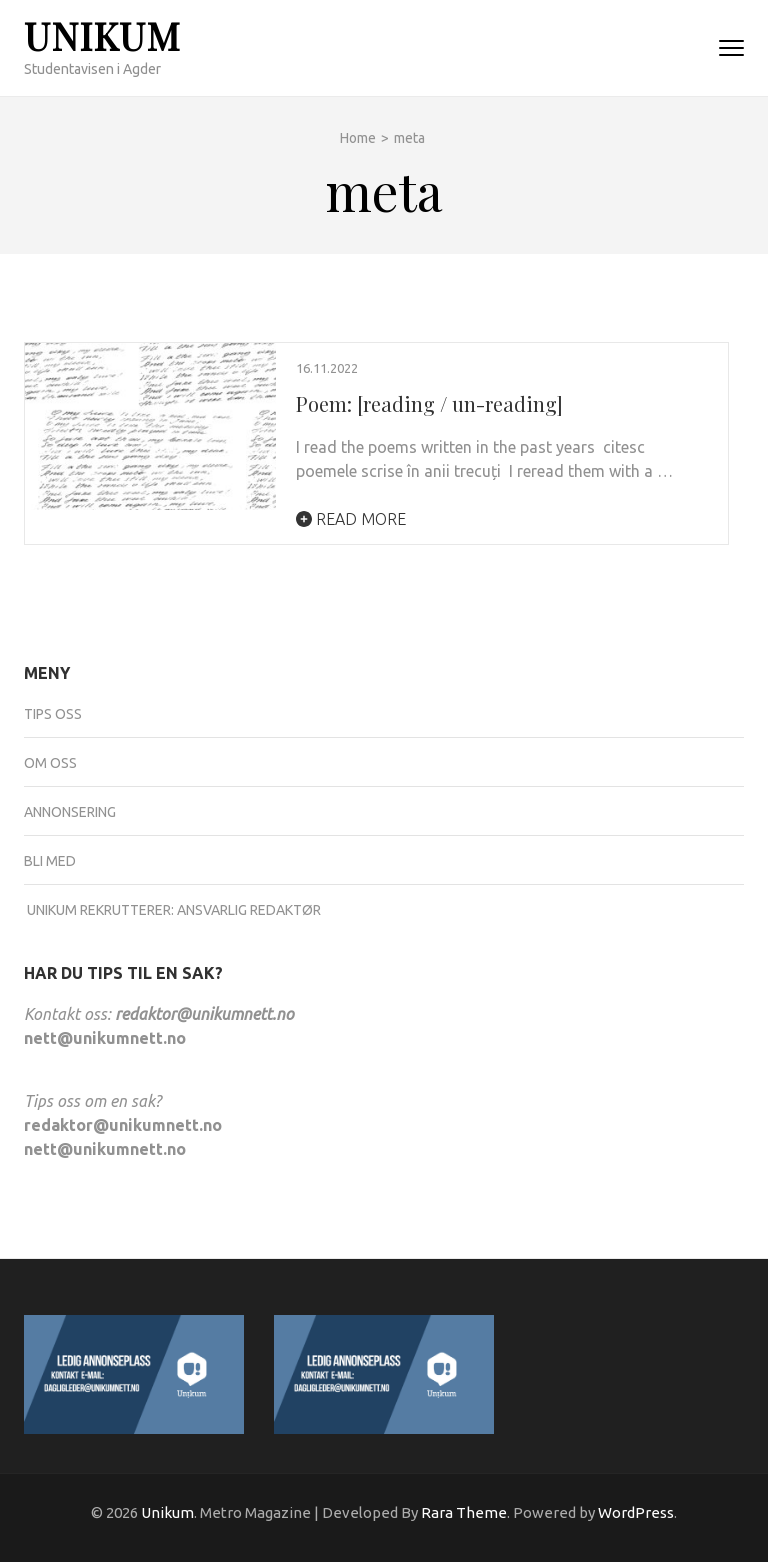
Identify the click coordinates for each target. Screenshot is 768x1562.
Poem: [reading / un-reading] (429, 403)
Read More (351, 519)
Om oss (50, 763)
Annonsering (70, 812)
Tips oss (53, 714)
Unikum (102, 35)
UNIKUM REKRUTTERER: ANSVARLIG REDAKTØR (172, 910)
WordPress (636, 1512)
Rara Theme (464, 1512)
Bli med (50, 861)
